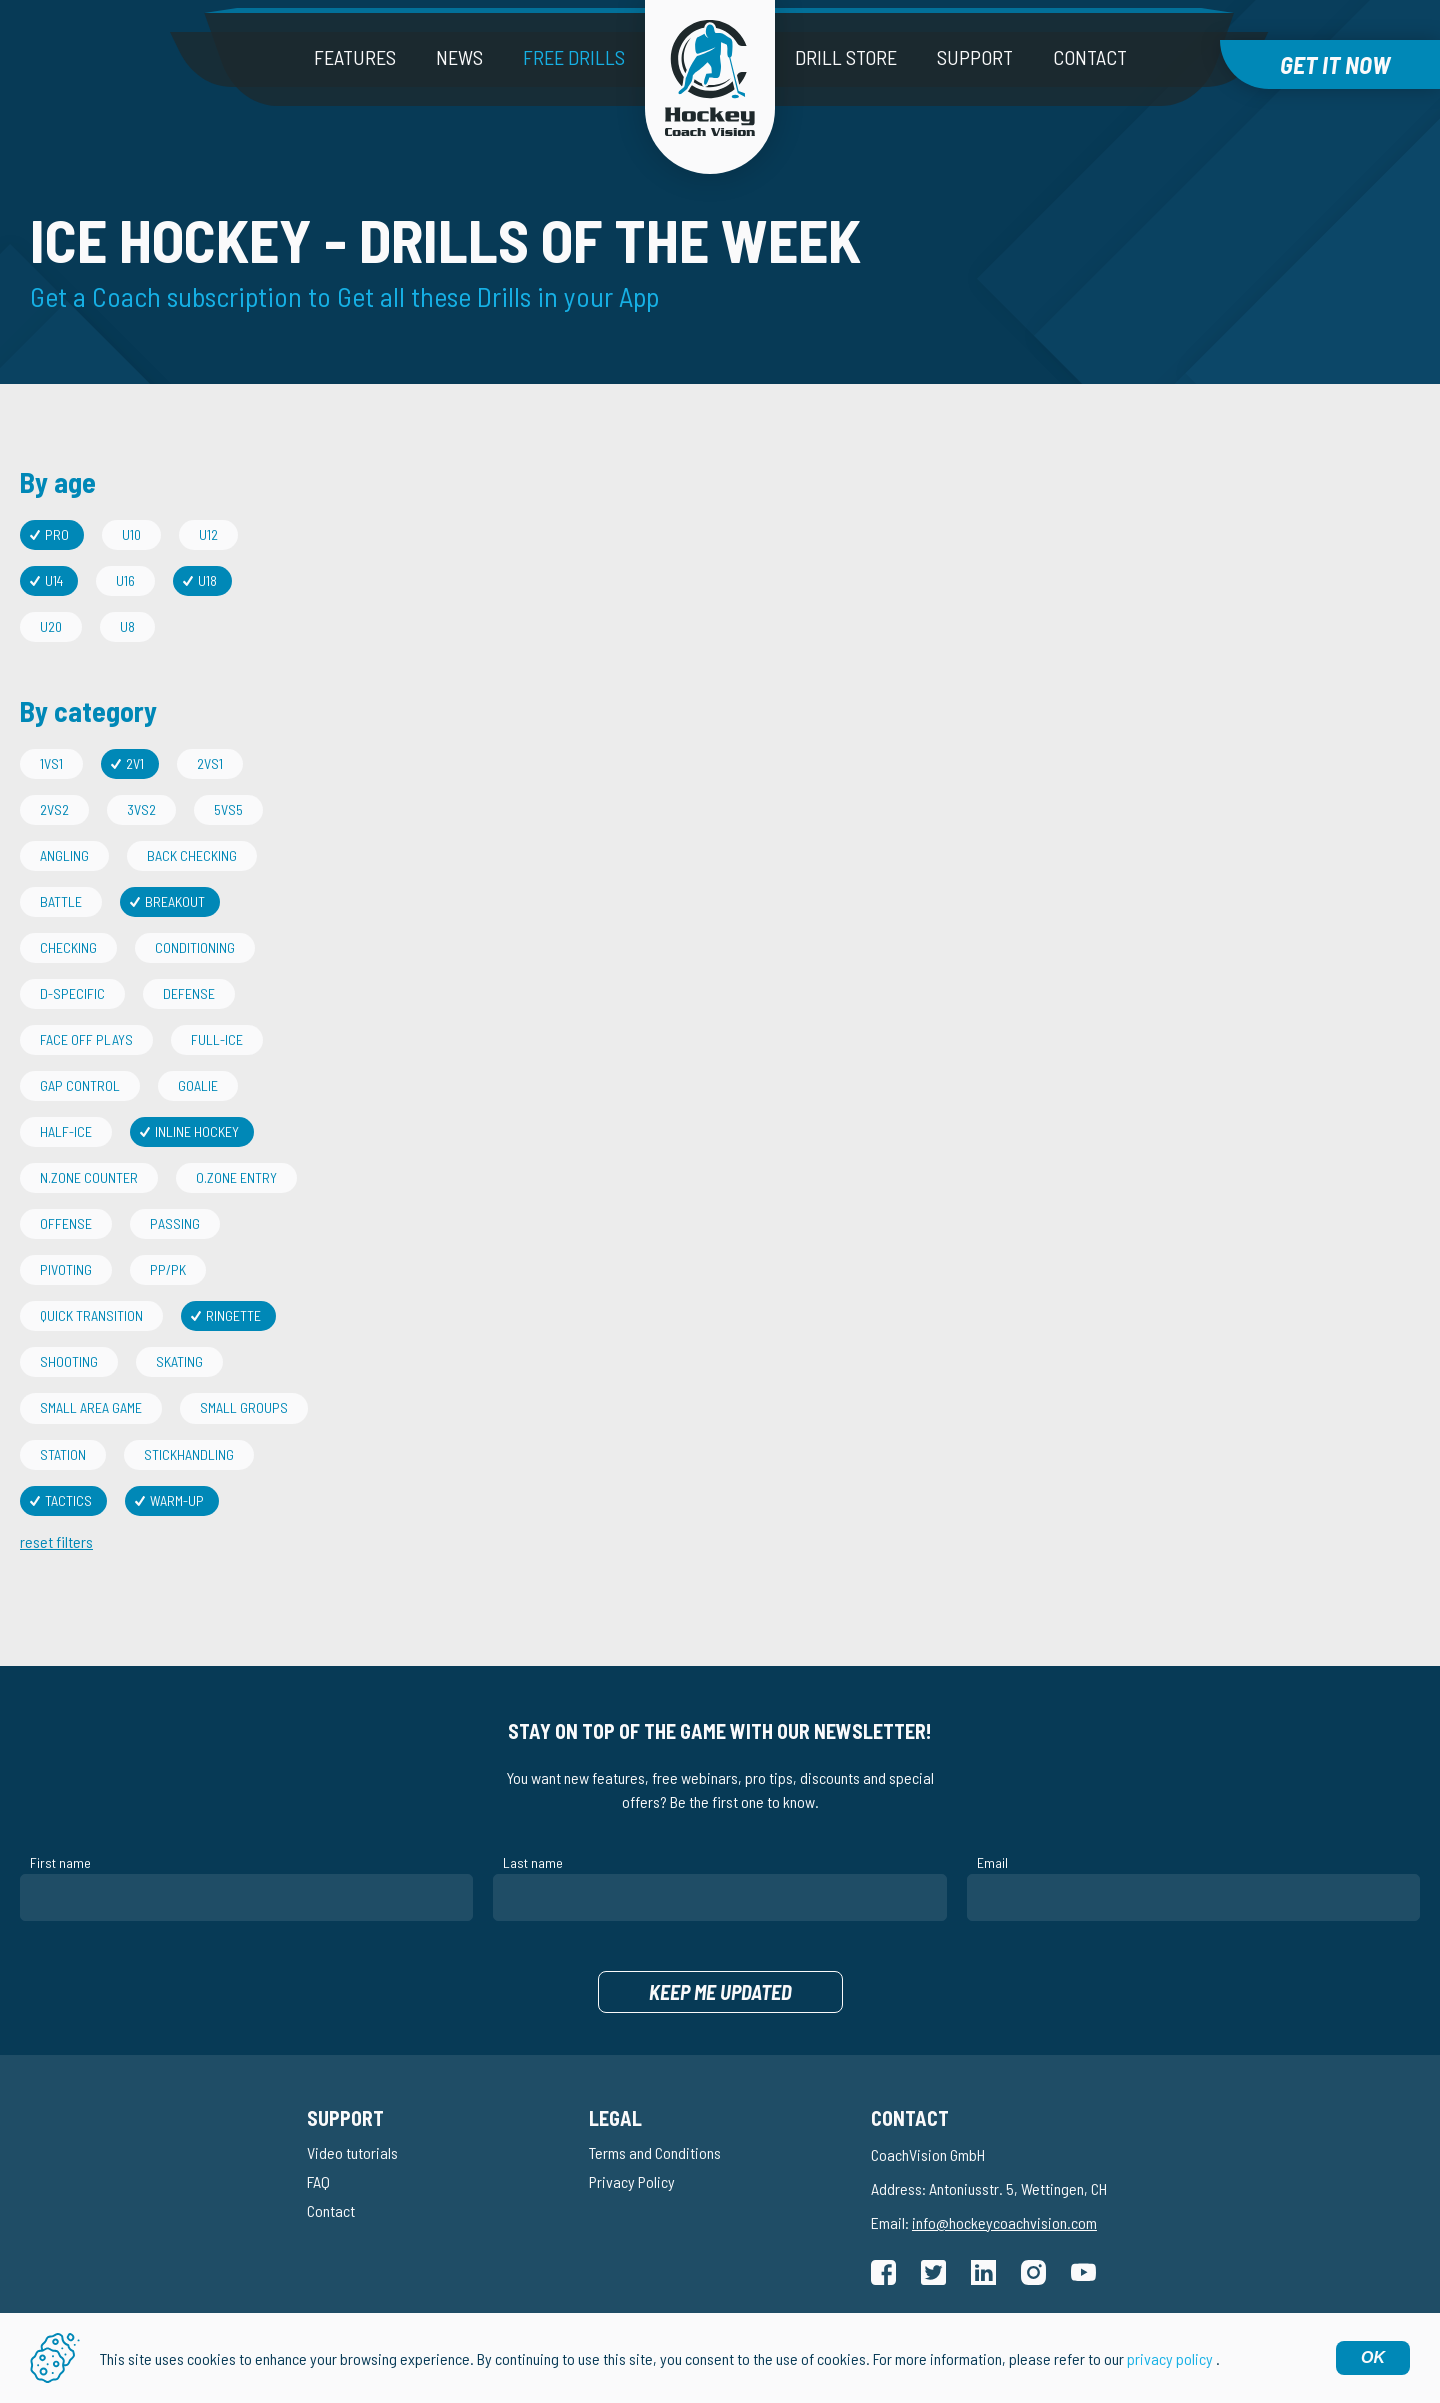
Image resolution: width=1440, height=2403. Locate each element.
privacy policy (1170, 2358)
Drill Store (846, 57)
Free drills (574, 57)
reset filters (56, 1541)
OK (1373, 2357)
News (459, 57)
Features (355, 57)
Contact (1090, 57)
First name (60, 1862)
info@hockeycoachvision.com (1004, 2222)
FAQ (318, 2181)
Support (975, 57)
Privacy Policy (632, 2181)
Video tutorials (352, 2152)
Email (992, 1862)
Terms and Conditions (655, 2152)
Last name (533, 1862)
